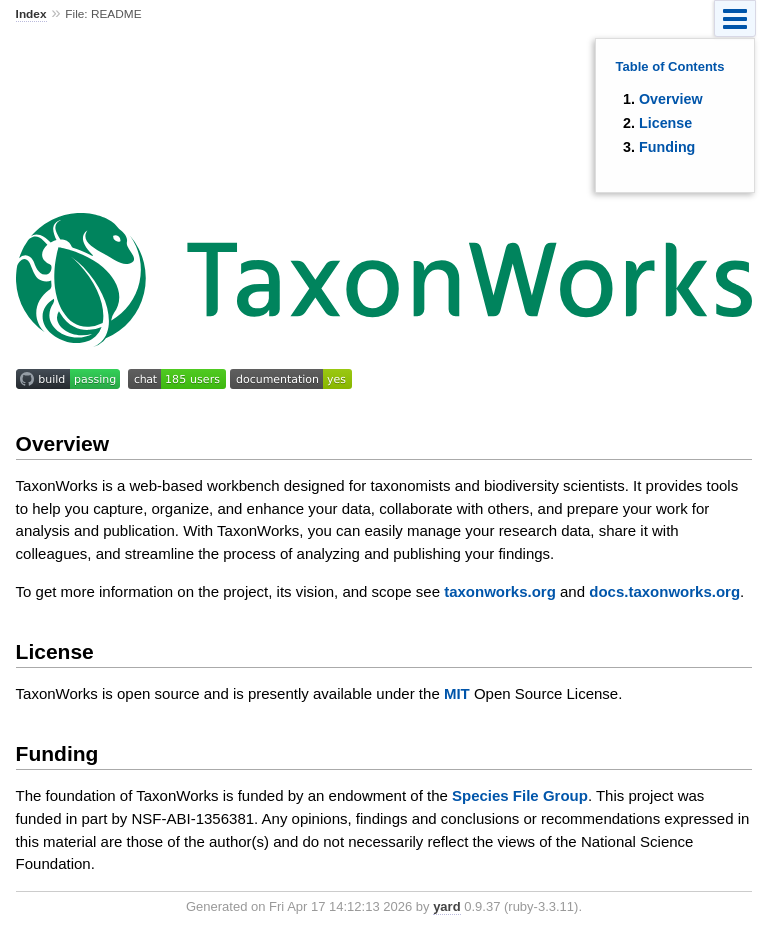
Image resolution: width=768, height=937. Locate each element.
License (665, 123)
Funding (667, 147)
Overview (671, 99)
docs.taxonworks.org (664, 591)
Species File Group (520, 795)
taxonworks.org (500, 591)
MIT (457, 693)
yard (446, 906)
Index (31, 14)
